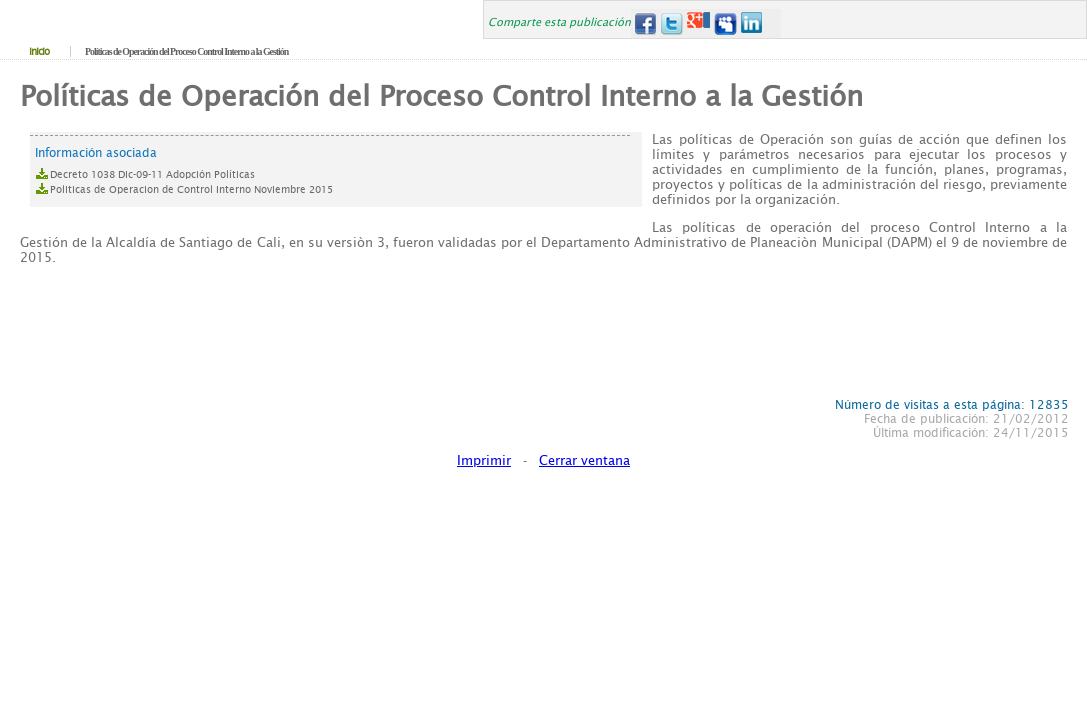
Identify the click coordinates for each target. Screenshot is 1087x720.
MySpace (725, 23)
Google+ (698, 23)
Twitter (671, 23)
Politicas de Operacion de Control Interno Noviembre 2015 (191, 189)
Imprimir (484, 460)
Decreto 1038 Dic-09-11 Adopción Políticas (152, 174)
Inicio (39, 51)
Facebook (644, 23)
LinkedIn (752, 23)
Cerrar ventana (584, 460)
